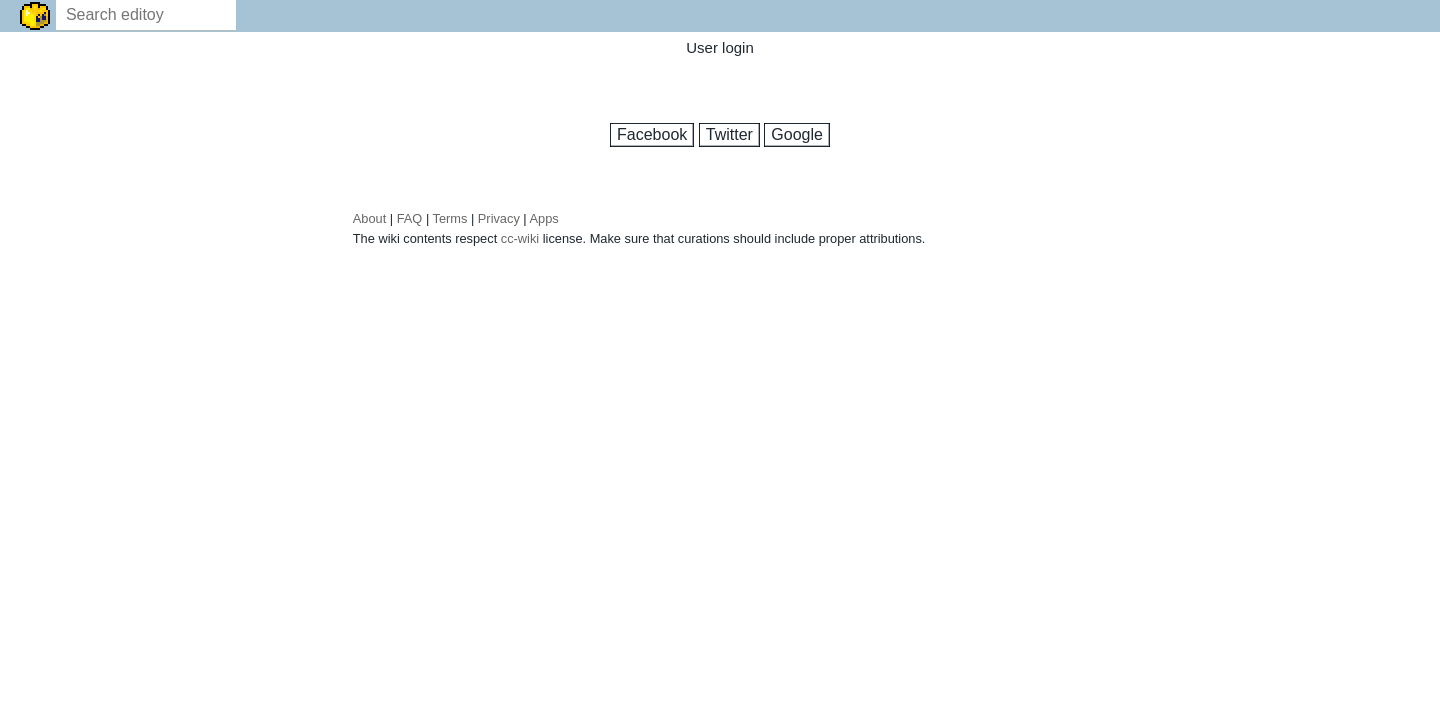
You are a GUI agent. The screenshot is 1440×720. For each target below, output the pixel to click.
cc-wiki (520, 243)
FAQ (410, 223)
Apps (544, 223)
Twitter (729, 134)
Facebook (652, 134)
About (369, 223)
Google (797, 134)
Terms (450, 223)
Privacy (499, 223)
